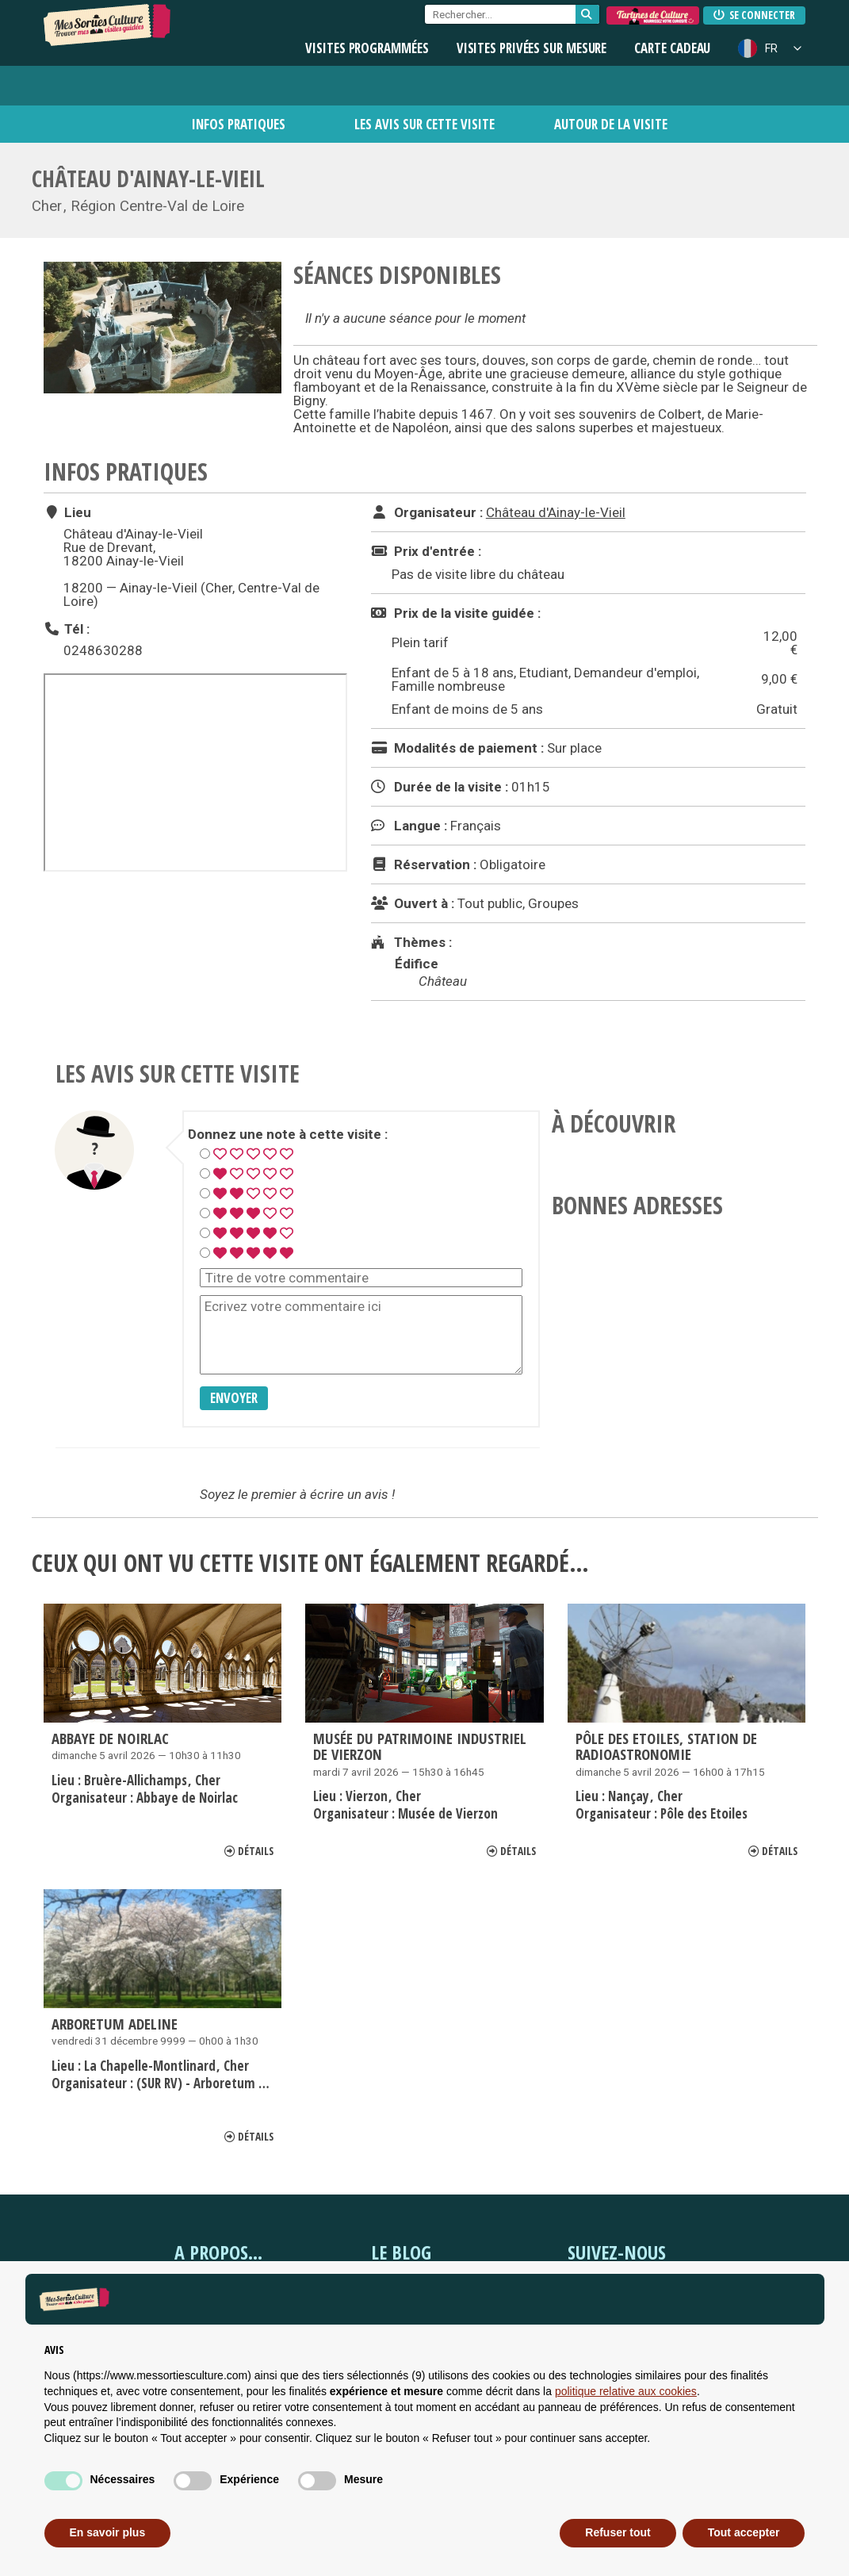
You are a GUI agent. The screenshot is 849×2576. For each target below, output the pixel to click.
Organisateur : (427, 512)
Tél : (67, 628)
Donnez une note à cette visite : (288, 1134)
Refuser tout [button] (617, 2532)
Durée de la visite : (439, 787)
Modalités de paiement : (457, 748)
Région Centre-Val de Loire (157, 206)
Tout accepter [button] (744, 2532)
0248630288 (103, 650)
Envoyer (234, 1398)
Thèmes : (411, 942)
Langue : (409, 825)
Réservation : (423, 864)
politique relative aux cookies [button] (626, 2391)
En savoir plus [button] (108, 2532)
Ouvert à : (412, 903)
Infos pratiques (238, 124)
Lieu (67, 512)
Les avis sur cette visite (424, 124)
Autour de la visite (610, 124)
